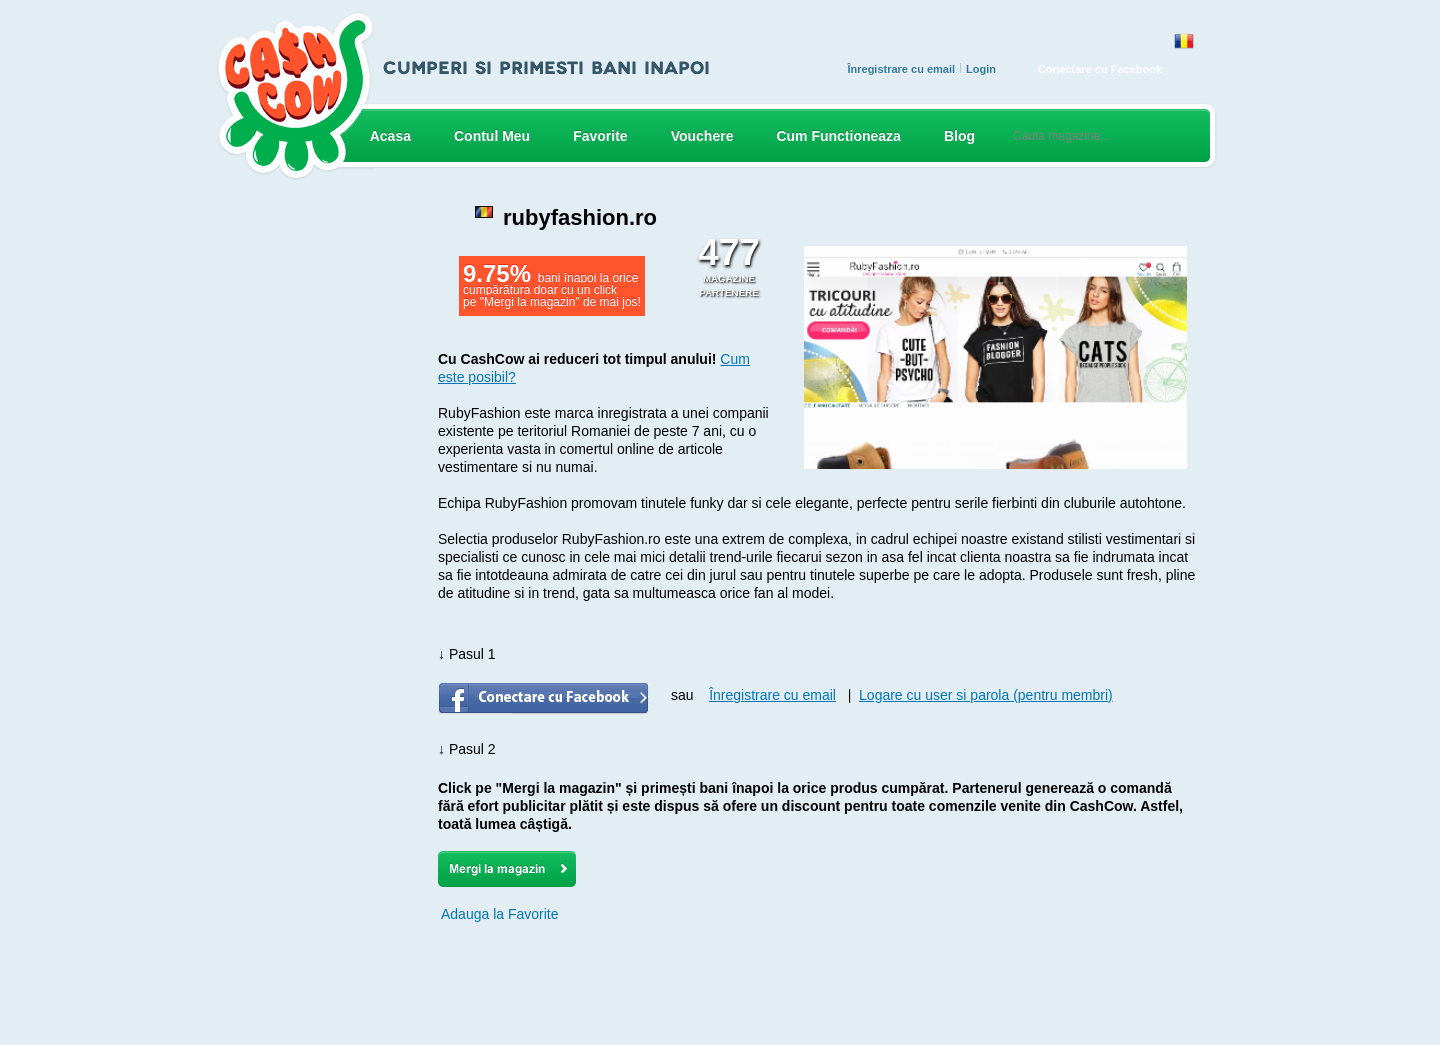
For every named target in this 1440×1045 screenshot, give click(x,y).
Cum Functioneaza (838, 136)
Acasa (390, 136)
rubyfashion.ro (580, 217)
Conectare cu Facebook (1100, 69)
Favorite (600, 136)
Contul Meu (492, 136)
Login (981, 69)
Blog (959, 136)
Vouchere (702, 136)
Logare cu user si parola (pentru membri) (986, 695)
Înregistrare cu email (901, 69)
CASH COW (295, 96)
